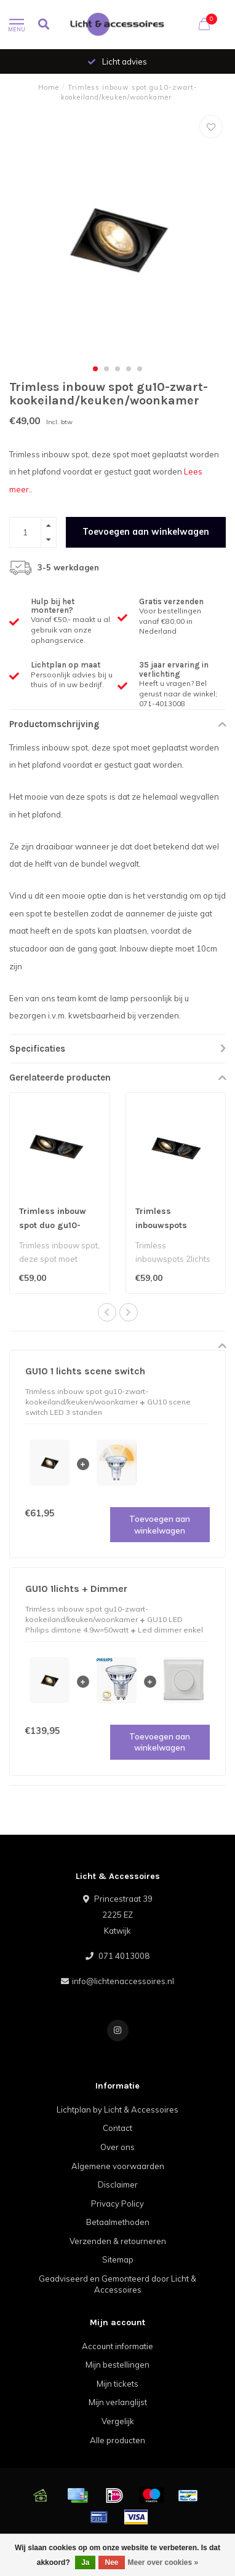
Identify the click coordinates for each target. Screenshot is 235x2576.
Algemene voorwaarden (117, 2166)
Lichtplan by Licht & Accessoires (117, 2109)
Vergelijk (118, 2421)
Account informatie (117, 2346)
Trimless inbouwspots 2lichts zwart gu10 (172, 1225)
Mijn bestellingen (117, 2364)
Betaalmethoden (117, 2222)
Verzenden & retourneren (118, 2241)
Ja (85, 2562)
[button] (95, 368)
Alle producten (117, 2440)
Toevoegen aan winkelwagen (145, 531)
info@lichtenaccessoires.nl (123, 1981)
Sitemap (117, 2259)
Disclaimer (118, 2184)
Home (48, 87)
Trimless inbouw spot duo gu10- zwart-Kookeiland (55, 1225)
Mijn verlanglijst (118, 2402)
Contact (117, 2128)
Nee (111, 2562)
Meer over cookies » (163, 2562)
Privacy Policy (117, 2203)
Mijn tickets (117, 2384)
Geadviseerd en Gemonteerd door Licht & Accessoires (117, 2284)
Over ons (117, 2147)
